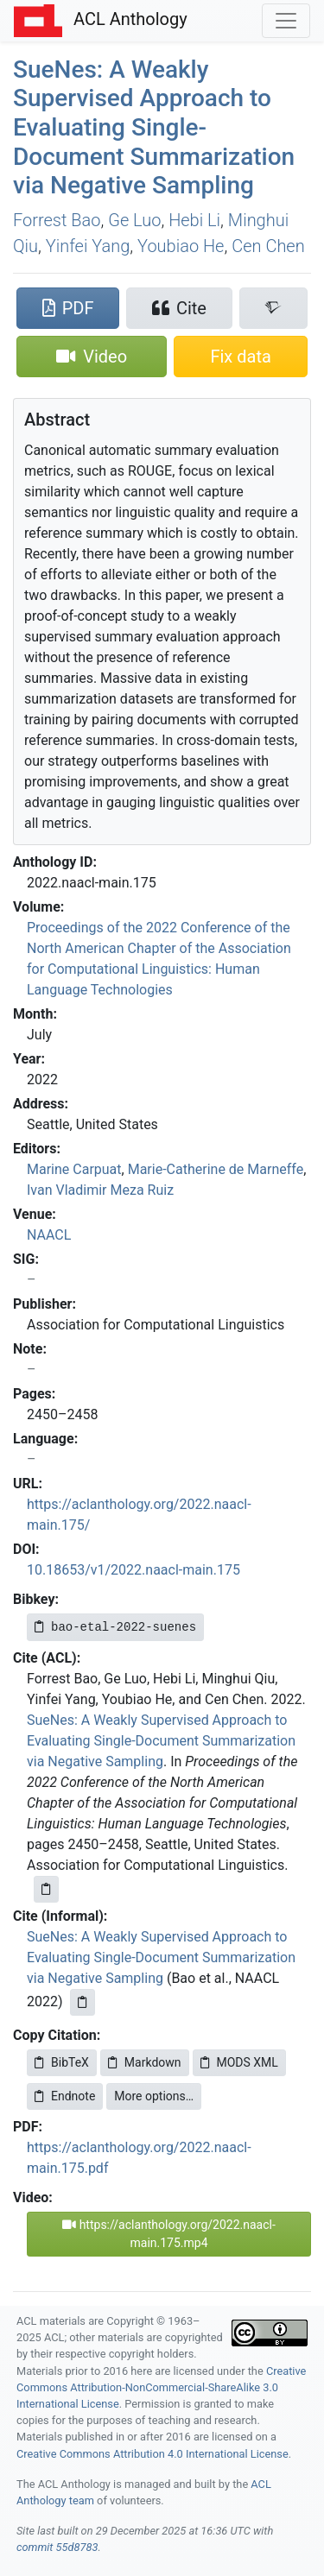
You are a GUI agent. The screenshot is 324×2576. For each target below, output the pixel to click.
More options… (154, 2096)
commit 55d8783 (57, 2547)
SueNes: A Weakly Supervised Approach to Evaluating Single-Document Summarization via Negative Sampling (161, 1741)
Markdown (144, 2062)
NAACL (49, 1235)
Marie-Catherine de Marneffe (215, 1169)
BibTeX (62, 2062)
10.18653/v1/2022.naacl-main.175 (133, 1570)
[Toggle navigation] (286, 20)
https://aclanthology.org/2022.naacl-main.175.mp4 (169, 2234)
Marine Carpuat (74, 1169)
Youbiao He (180, 246)
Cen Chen (268, 246)
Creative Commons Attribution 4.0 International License (152, 2453)
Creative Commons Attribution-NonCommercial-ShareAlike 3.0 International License (161, 2387)
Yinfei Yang (88, 246)
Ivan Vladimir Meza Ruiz (100, 1190)
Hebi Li (194, 220)
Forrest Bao (56, 220)
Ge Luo (134, 220)
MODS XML (239, 2062)
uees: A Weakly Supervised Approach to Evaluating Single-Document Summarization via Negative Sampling (154, 127)
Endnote (65, 2096)
